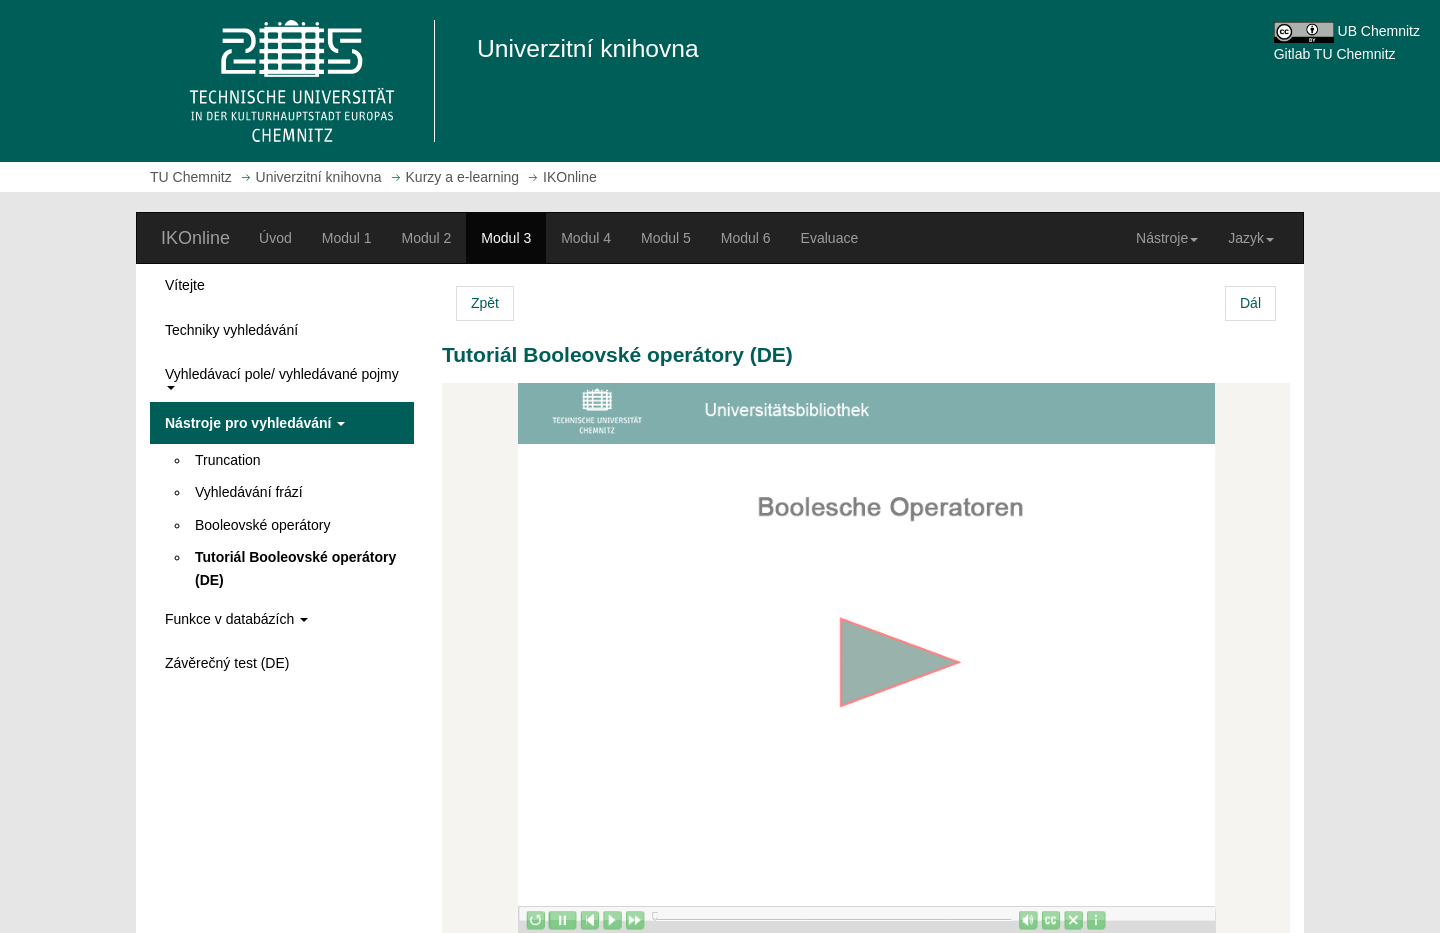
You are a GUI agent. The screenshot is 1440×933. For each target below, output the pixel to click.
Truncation (228, 460)
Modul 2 (427, 238)
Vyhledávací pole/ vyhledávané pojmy (282, 377)
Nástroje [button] (1167, 238)
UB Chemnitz (1379, 31)
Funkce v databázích (236, 619)
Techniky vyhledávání (231, 330)
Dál (1250, 303)
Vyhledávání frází (249, 492)
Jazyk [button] (1251, 238)
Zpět (485, 303)
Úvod (275, 238)
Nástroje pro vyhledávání (255, 423)
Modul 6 (746, 238)
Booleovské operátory (262, 525)
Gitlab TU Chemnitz (1335, 54)
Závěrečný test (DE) (227, 663)
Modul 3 (506, 238)
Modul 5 (666, 238)
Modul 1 (347, 238)
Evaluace (830, 238)
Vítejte (185, 285)
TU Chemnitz (191, 177)
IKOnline (195, 238)
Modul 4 (586, 238)
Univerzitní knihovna (319, 177)
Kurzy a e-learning (463, 177)
